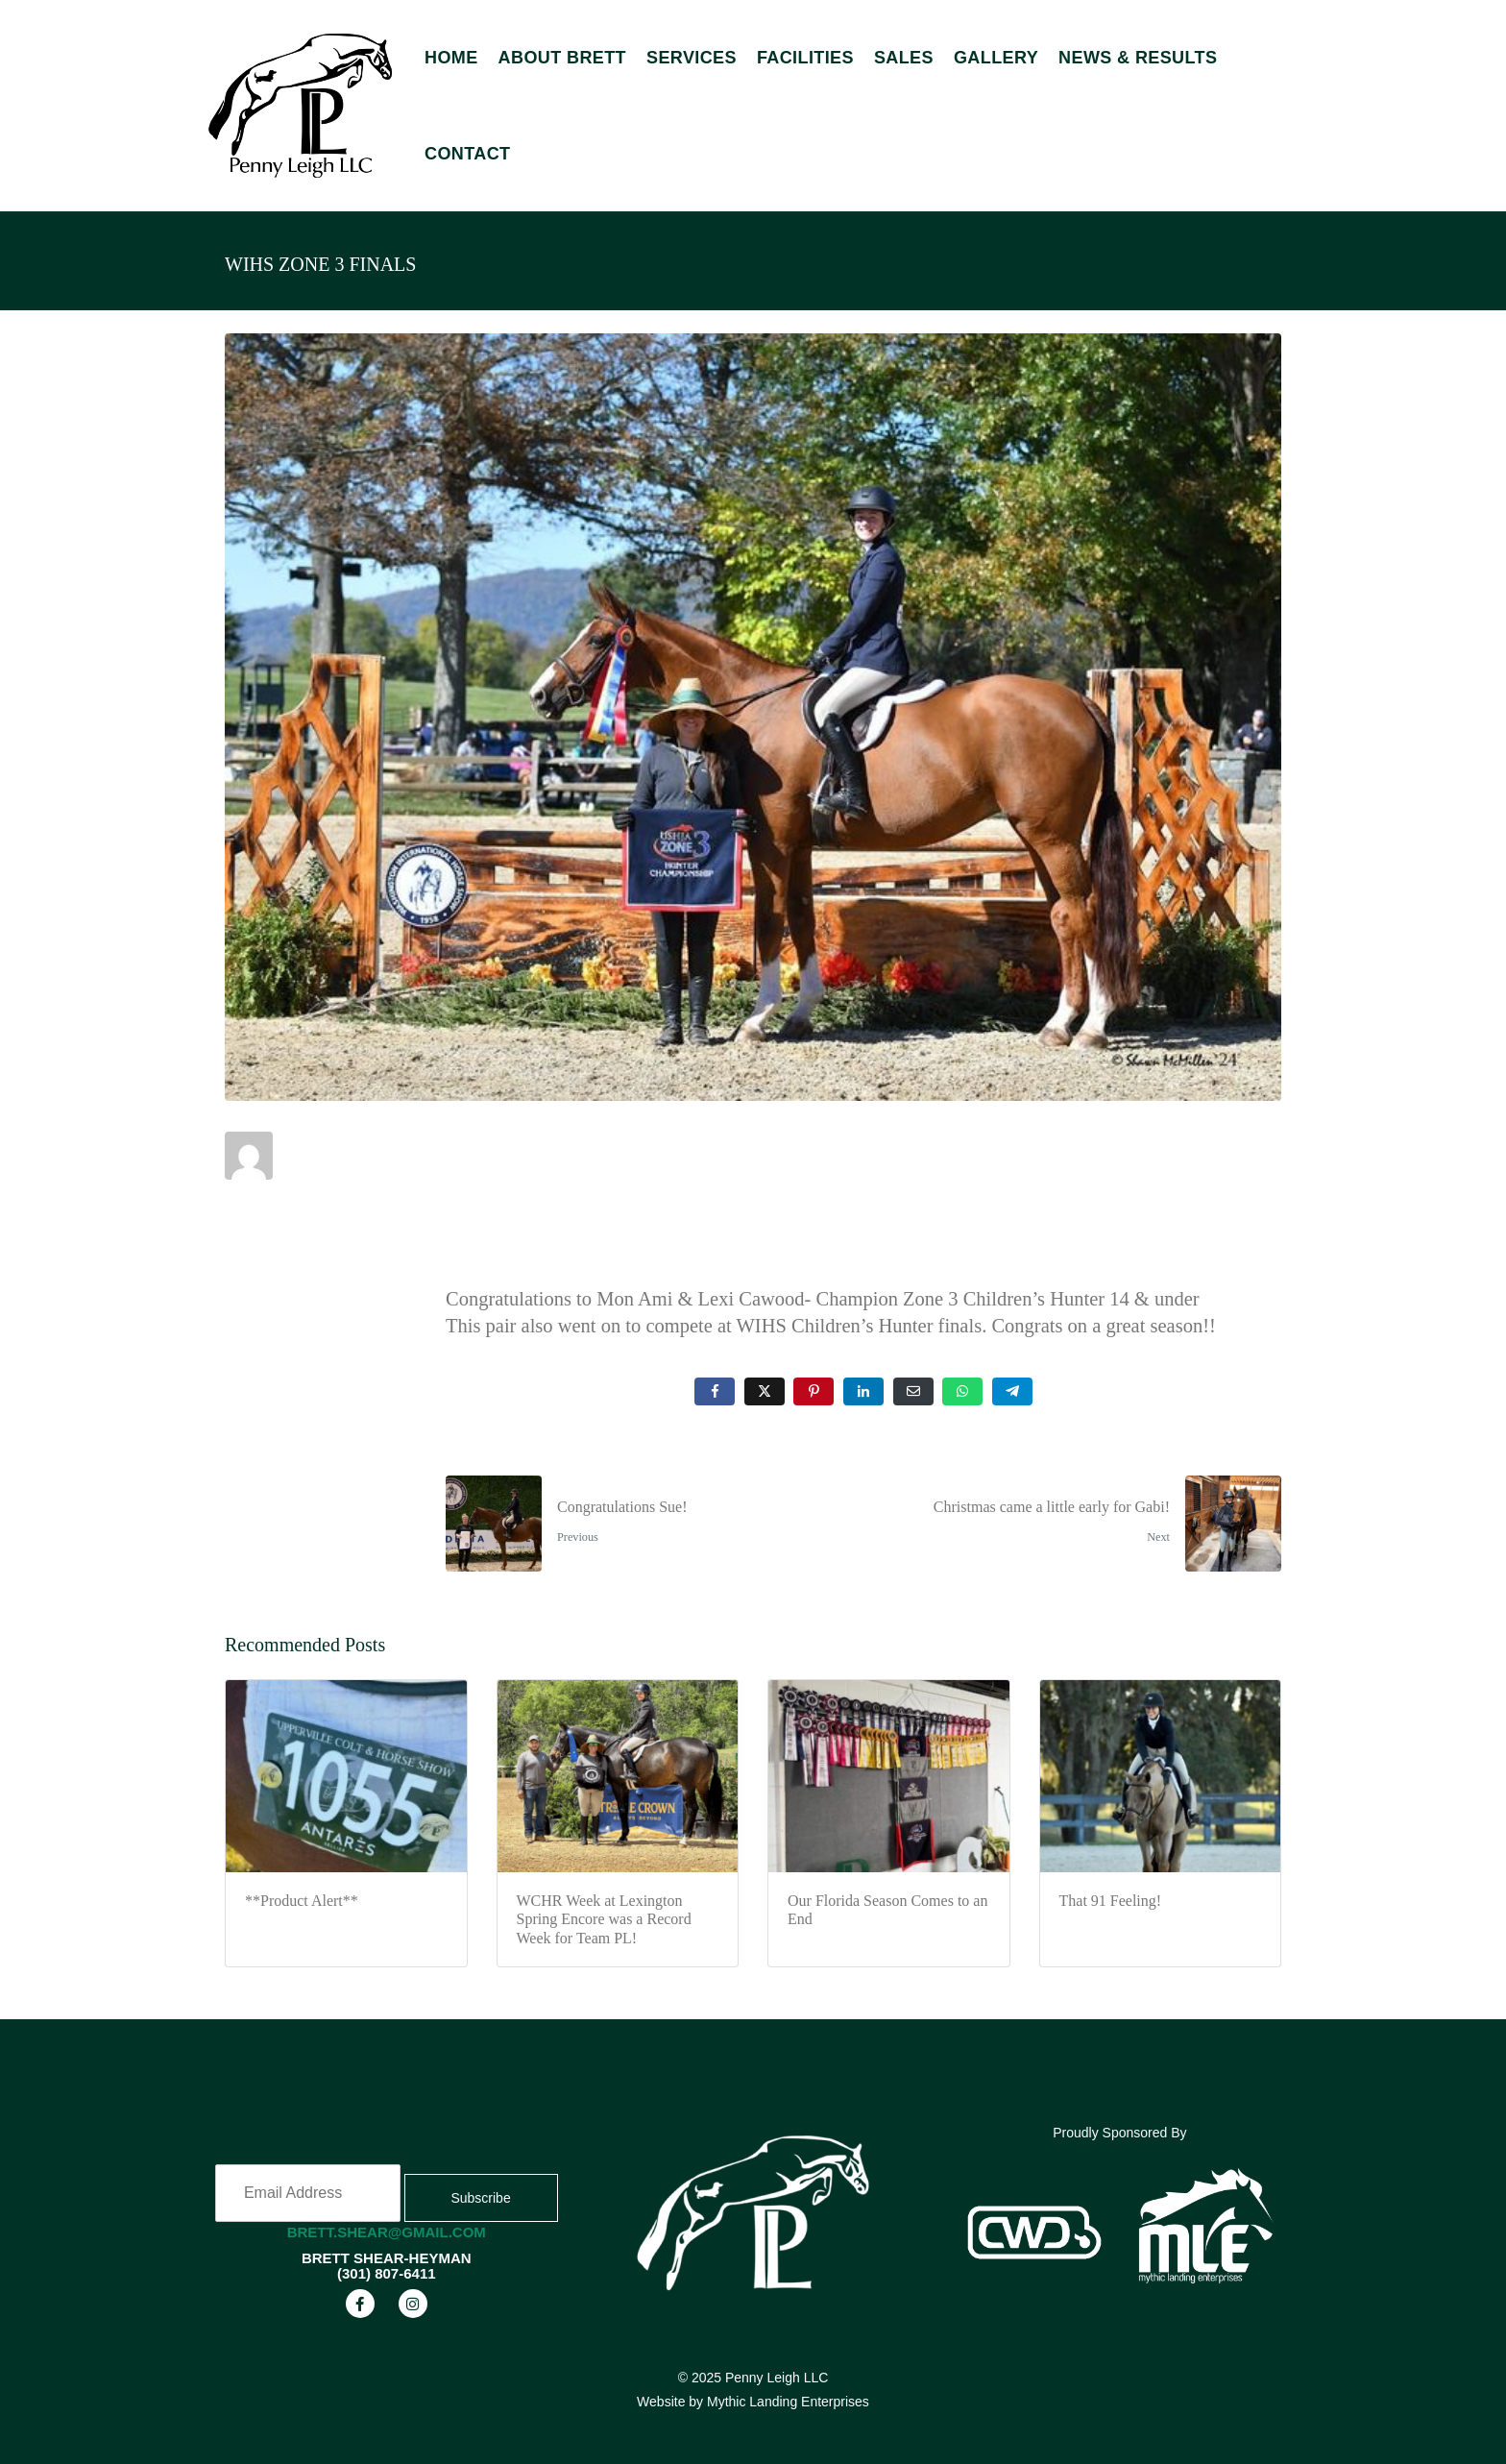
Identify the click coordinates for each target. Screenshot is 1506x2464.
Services (691, 57)
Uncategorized (327, 1240)
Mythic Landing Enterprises (788, 2401)
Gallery (996, 57)
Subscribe (480, 2198)
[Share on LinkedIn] (863, 1391)
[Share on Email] (913, 1391)
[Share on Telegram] (1012, 1391)
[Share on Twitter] (764, 1391)
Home (451, 57)
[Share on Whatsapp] (962, 1391)
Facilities (805, 57)
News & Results (1137, 57)
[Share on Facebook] (714, 1391)
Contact (467, 153)
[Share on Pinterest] (813, 1391)
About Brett (562, 57)
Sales (904, 57)
